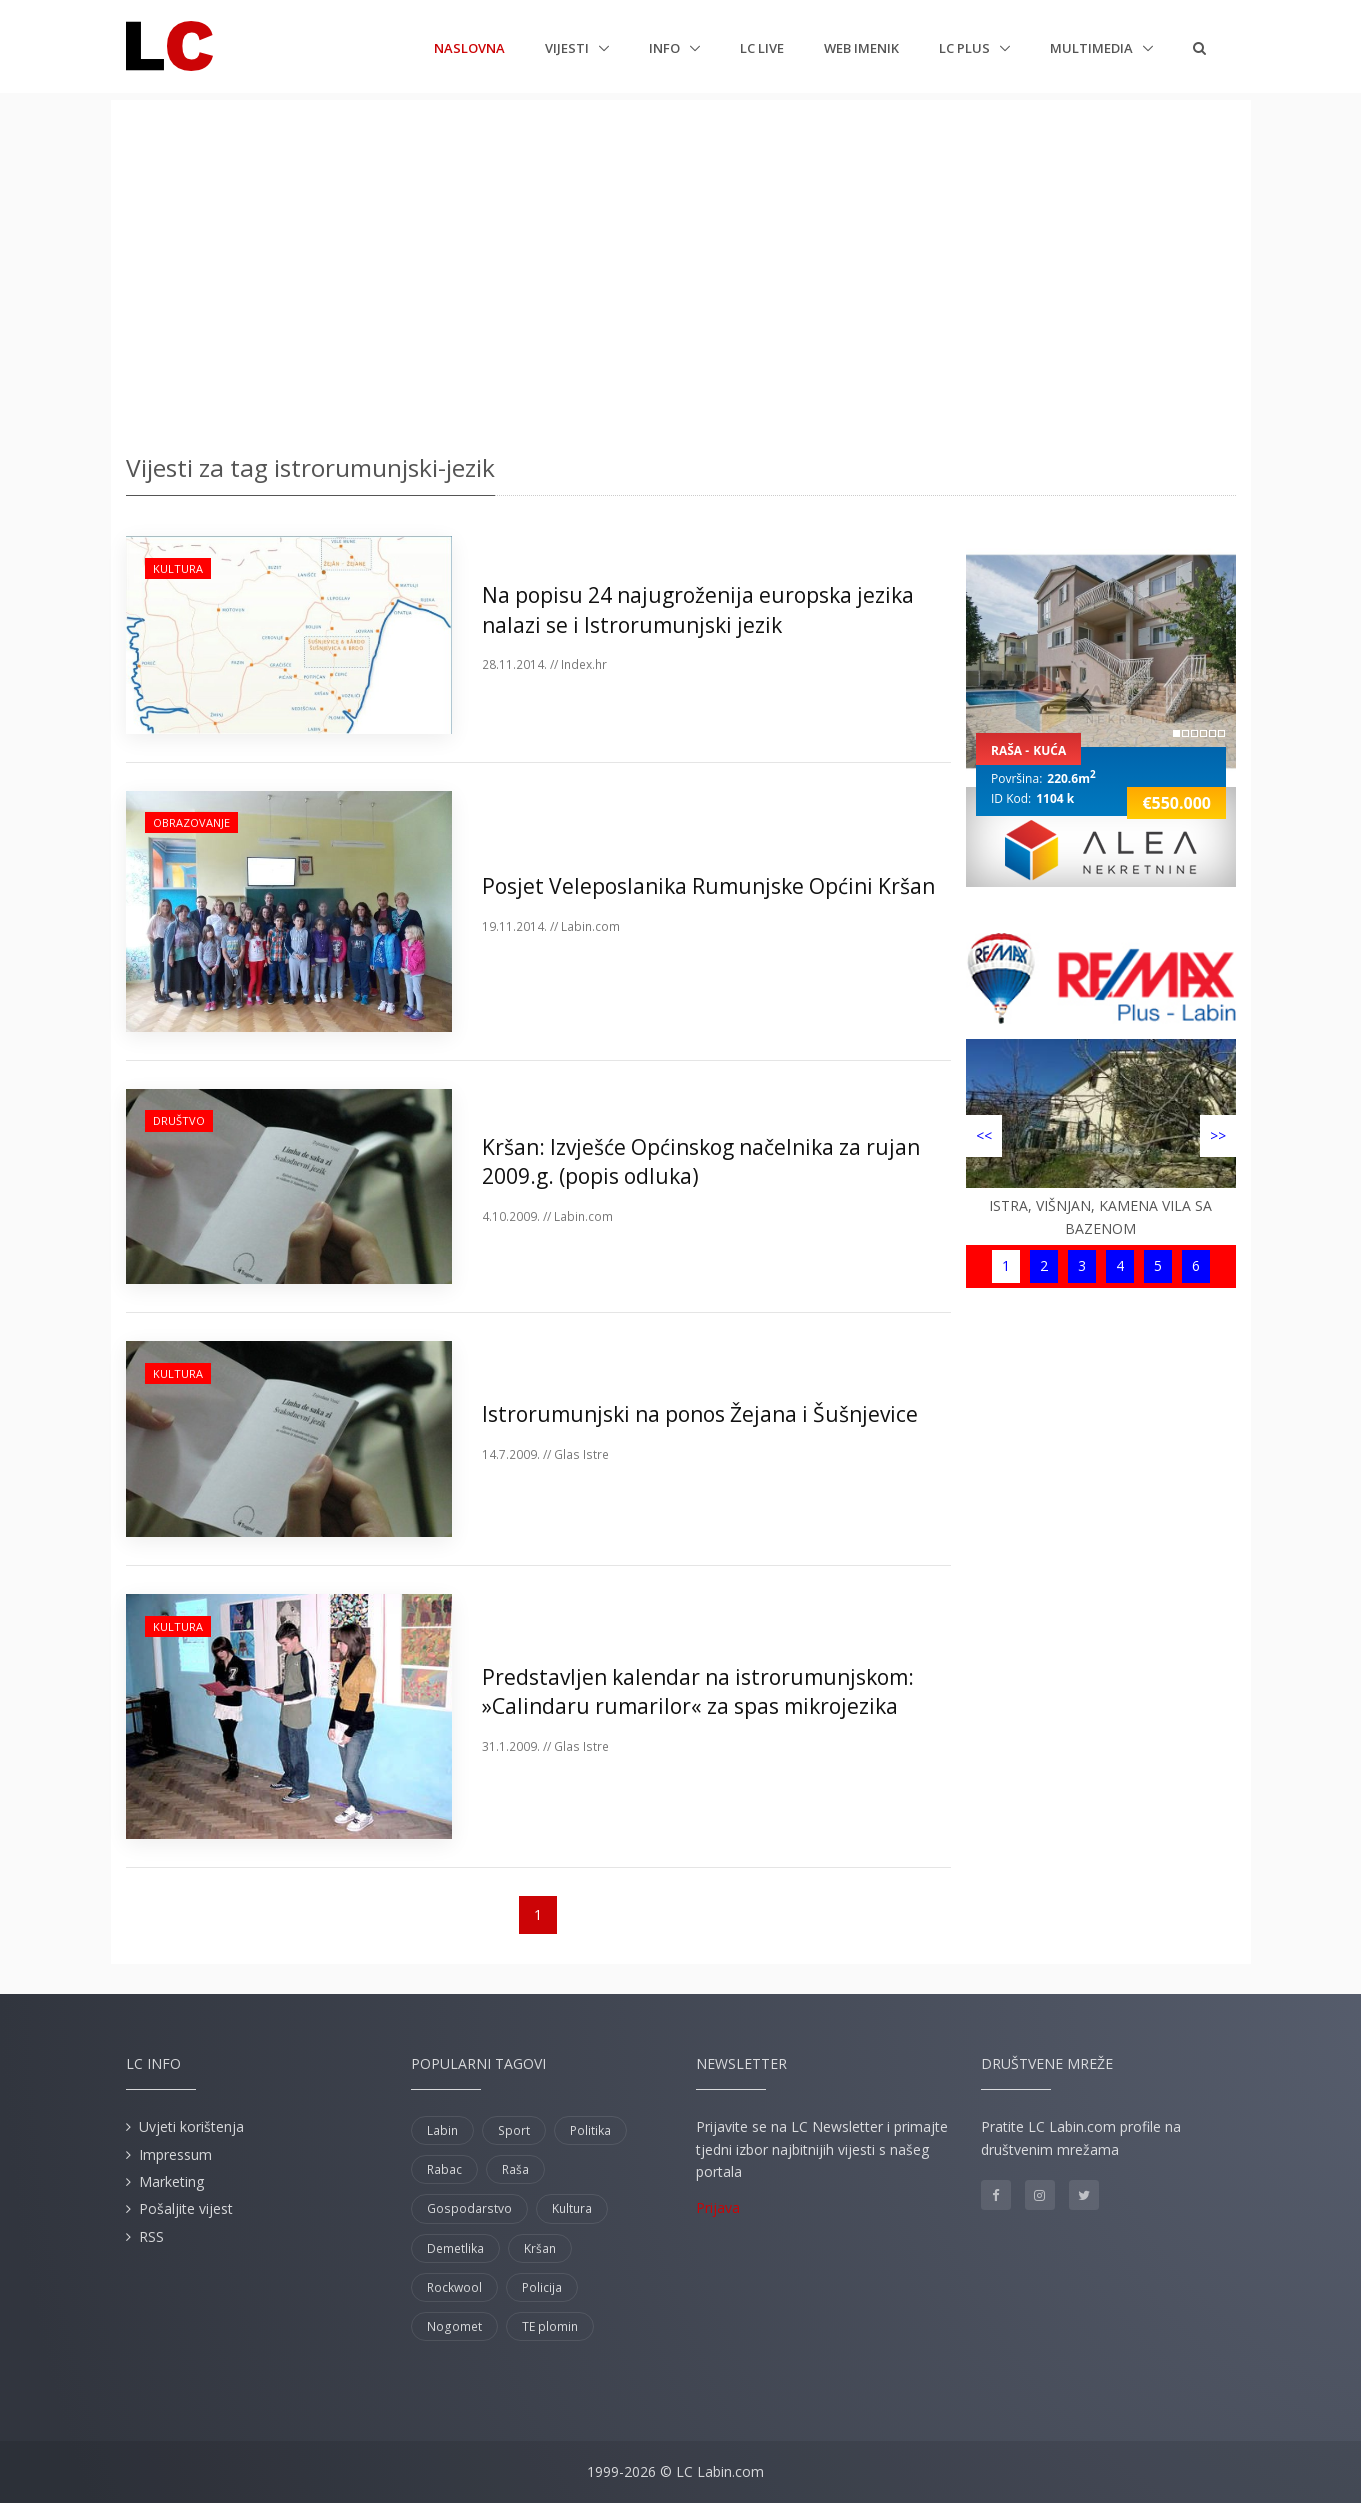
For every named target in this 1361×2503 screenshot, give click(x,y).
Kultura (178, 568)
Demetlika (455, 2248)
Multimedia (1093, 48)
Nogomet (454, 2326)
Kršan (540, 2248)
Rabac (444, 2169)
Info (666, 48)
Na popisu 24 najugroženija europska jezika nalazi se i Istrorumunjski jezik (698, 609)
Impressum (175, 2154)
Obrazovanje (191, 822)
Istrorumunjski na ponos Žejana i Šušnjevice (700, 1414)
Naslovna (469, 47)
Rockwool (454, 2287)
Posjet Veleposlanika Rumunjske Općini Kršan (708, 886)
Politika (590, 2130)
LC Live (762, 48)
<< (984, 1135)
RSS (151, 2236)
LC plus (966, 48)
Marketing (171, 2181)
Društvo (179, 1120)
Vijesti (568, 48)
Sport (514, 2130)
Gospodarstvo (469, 2208)
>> (1218, 1135)
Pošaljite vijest (186, 2208)
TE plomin (550, 2326)
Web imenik (861, 48)
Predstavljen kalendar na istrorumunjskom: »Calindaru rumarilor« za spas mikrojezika (698, 1691)
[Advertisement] (681, 270)
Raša (515, 2169)
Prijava (718, 2207)
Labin (442, 2130)
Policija (542, 2287)
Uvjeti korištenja (191, 2126)
